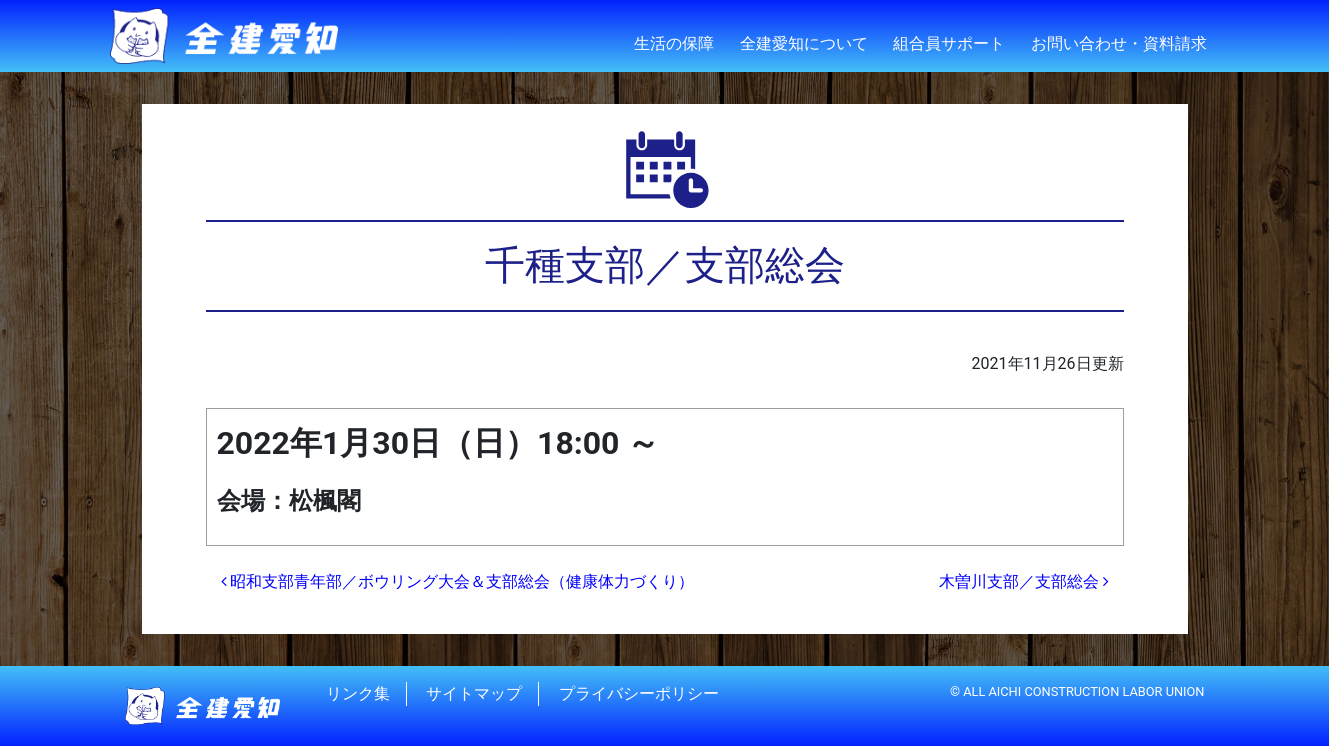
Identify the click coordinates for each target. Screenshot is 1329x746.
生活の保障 (674, 43)
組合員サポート (949, 43)
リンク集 (358, 693)
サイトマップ (474, 693)
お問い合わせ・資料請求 (1119, 43)
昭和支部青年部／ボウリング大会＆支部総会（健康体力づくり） (458, 581)
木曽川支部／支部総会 (1024, 581)
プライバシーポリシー (639, 693)
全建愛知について (804, 43)
